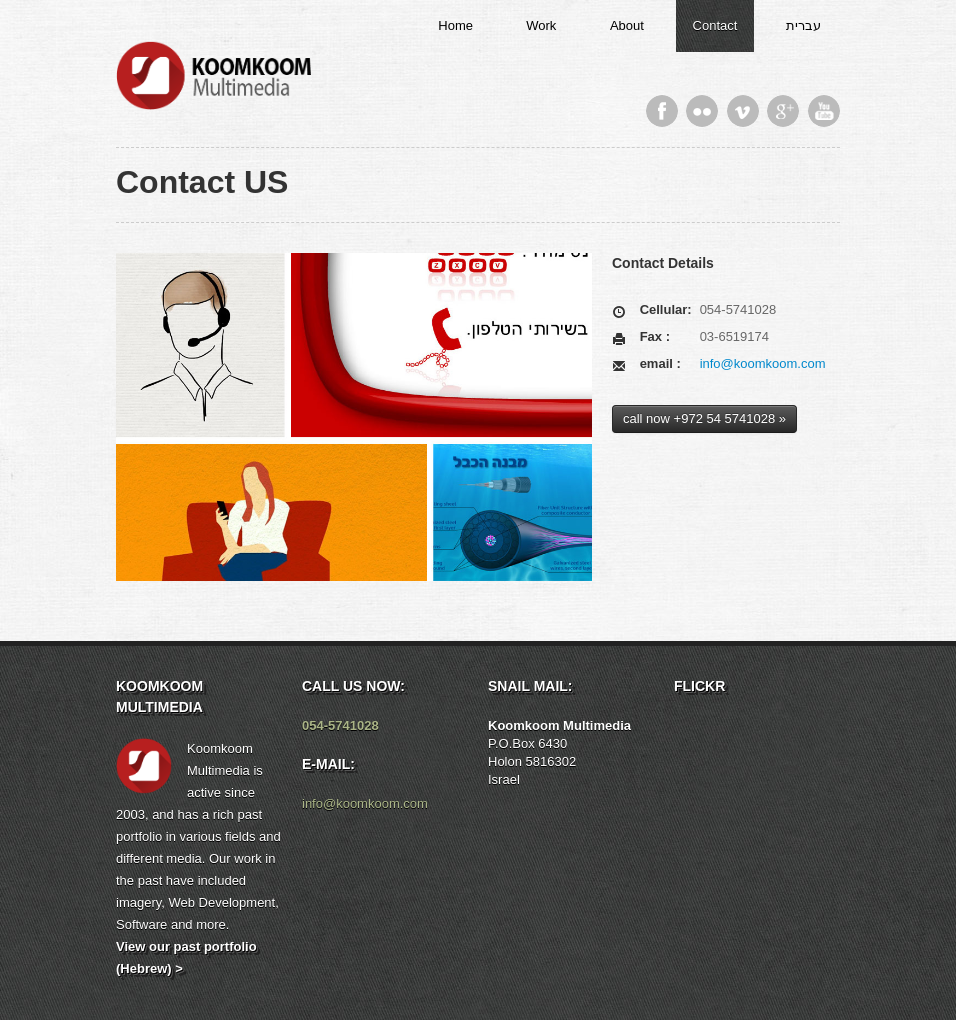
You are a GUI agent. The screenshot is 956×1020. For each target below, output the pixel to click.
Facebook (662, 111)
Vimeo (743, 111)
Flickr (702, 111)
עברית (803, 25)
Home (455, 25)
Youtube (824, 111)
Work (541, 25)
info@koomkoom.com (763, 363)
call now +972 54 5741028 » (704, 418)
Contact (715, 25)
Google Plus (783, 111)
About (627, 25)
